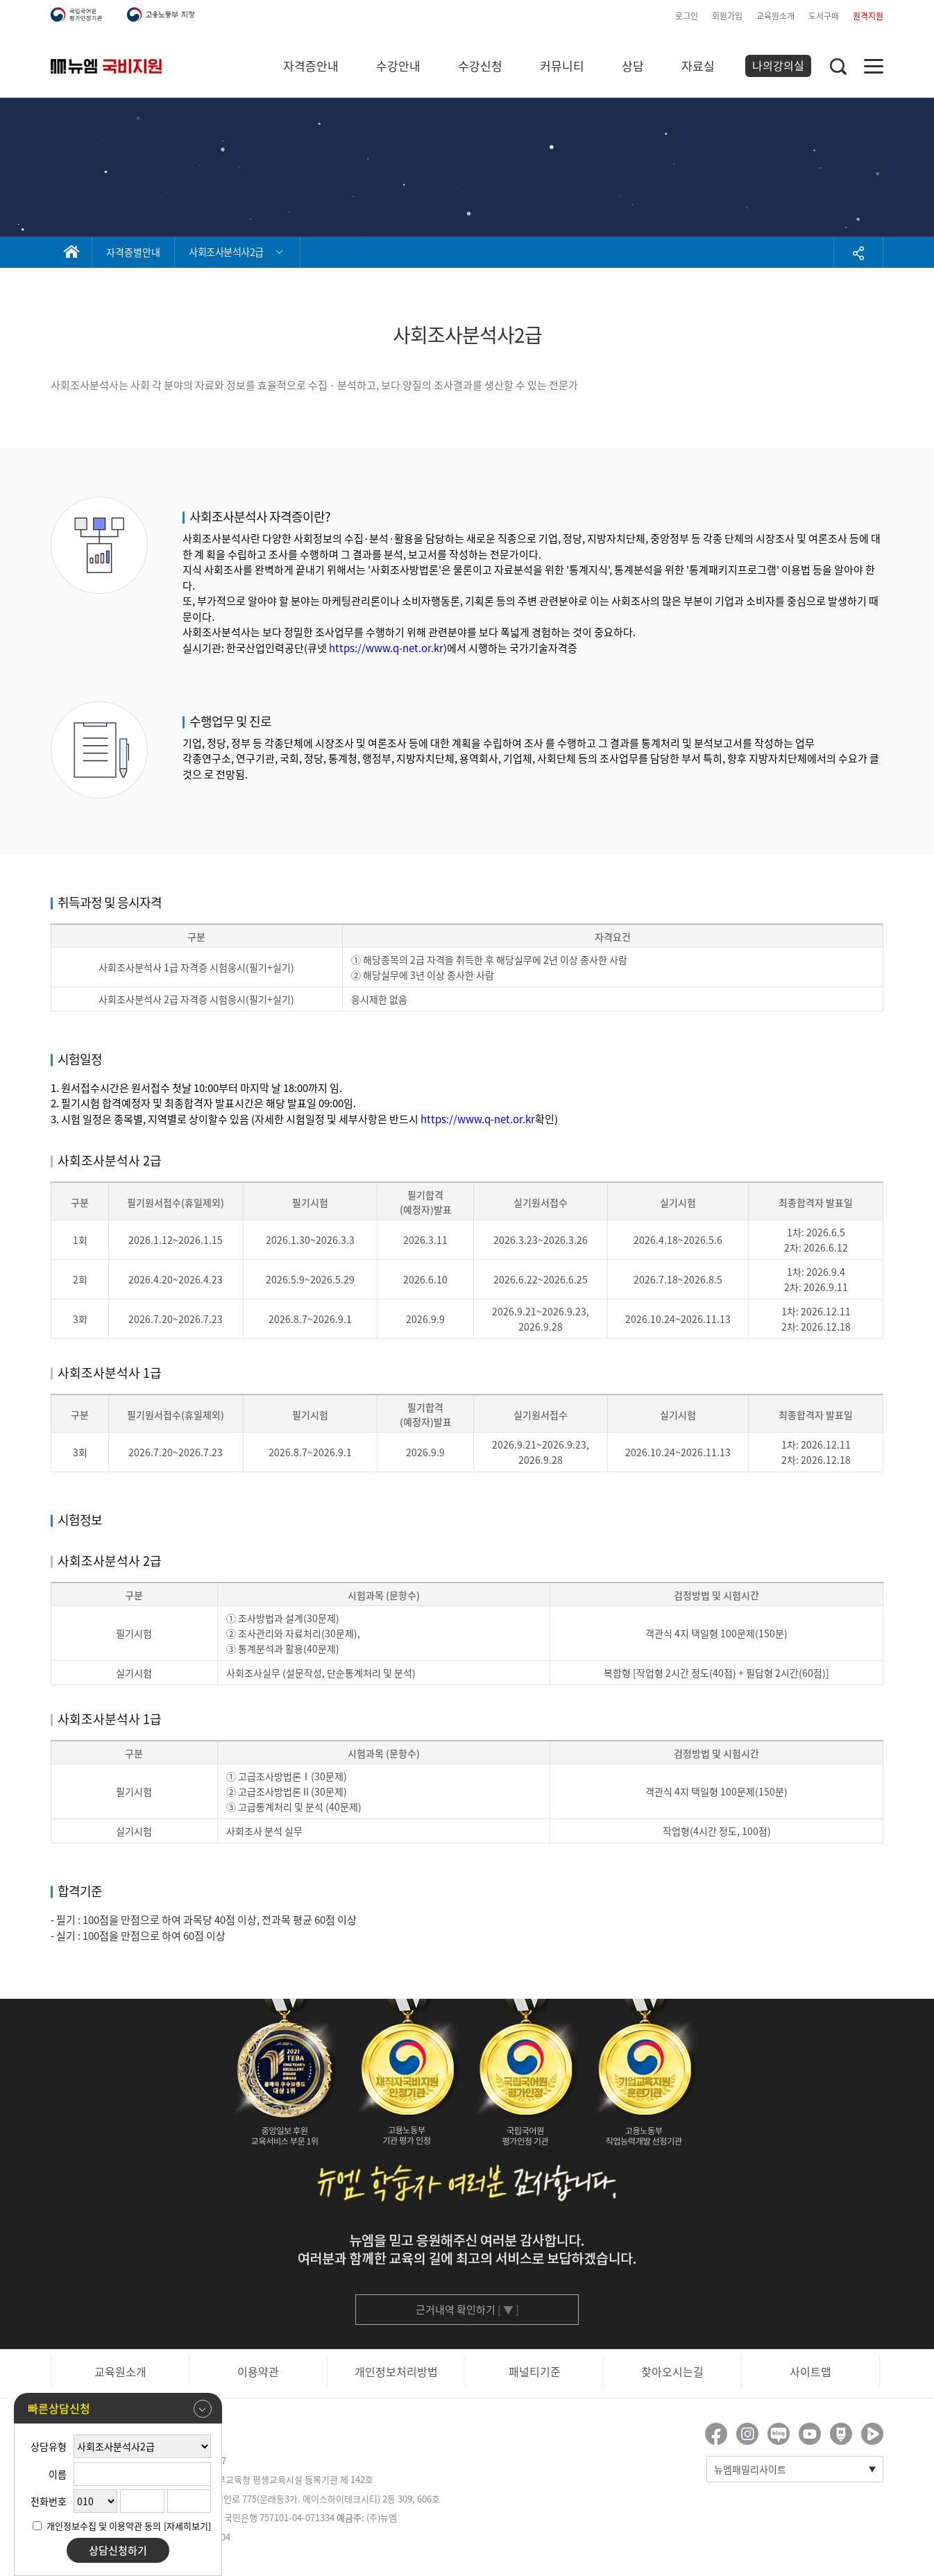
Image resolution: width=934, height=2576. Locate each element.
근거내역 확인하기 (467, 2309)
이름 (58, 2474)
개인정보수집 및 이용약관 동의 (103, 2525)
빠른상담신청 (120, 2409)
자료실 (698, 65)
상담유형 (49, 2446)
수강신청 (480, 65)
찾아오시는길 (672, 2371)
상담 (633, 65)
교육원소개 (775, 16)
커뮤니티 (562, 65)
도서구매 (823, 16)
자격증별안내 (133, 252)
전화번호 (49, 2501)
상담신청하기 (118, 2550)
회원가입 (727, 16)
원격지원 (868, 16)
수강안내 (398, 65)
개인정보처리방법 (396, 2371)
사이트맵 (810, 2371)
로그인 (686, 16)
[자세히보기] (187, 2525)
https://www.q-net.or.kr (386, 648)
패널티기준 (535, 2371)
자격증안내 (311, 65)
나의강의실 (778, 65)
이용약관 (258, 2371)
